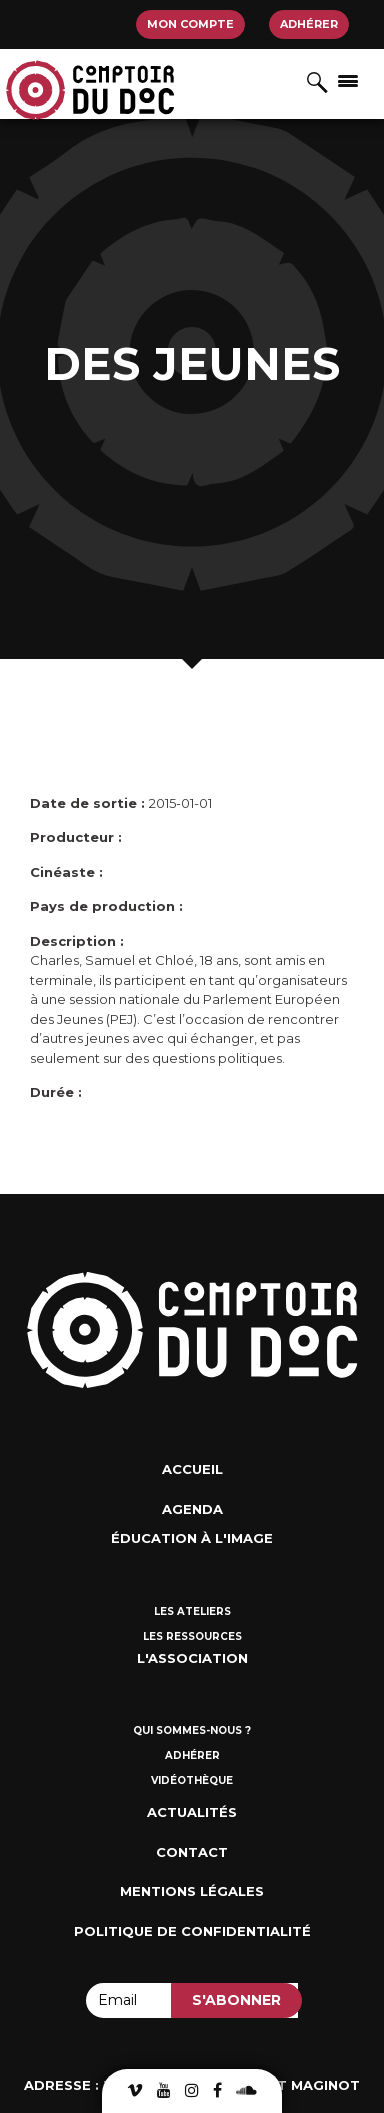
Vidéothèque (192, 1780)
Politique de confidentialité (192, 1931)
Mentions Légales (192, 1891)
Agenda (192, 1509)
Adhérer (309, 24)
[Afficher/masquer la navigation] (348, 80)
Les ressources (192, 1636)
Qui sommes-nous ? (192, 1730)
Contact (192, 1852)
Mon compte (190, 24)
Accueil (192, 1469)
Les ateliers (192, 1611)
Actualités (192, 1812)
